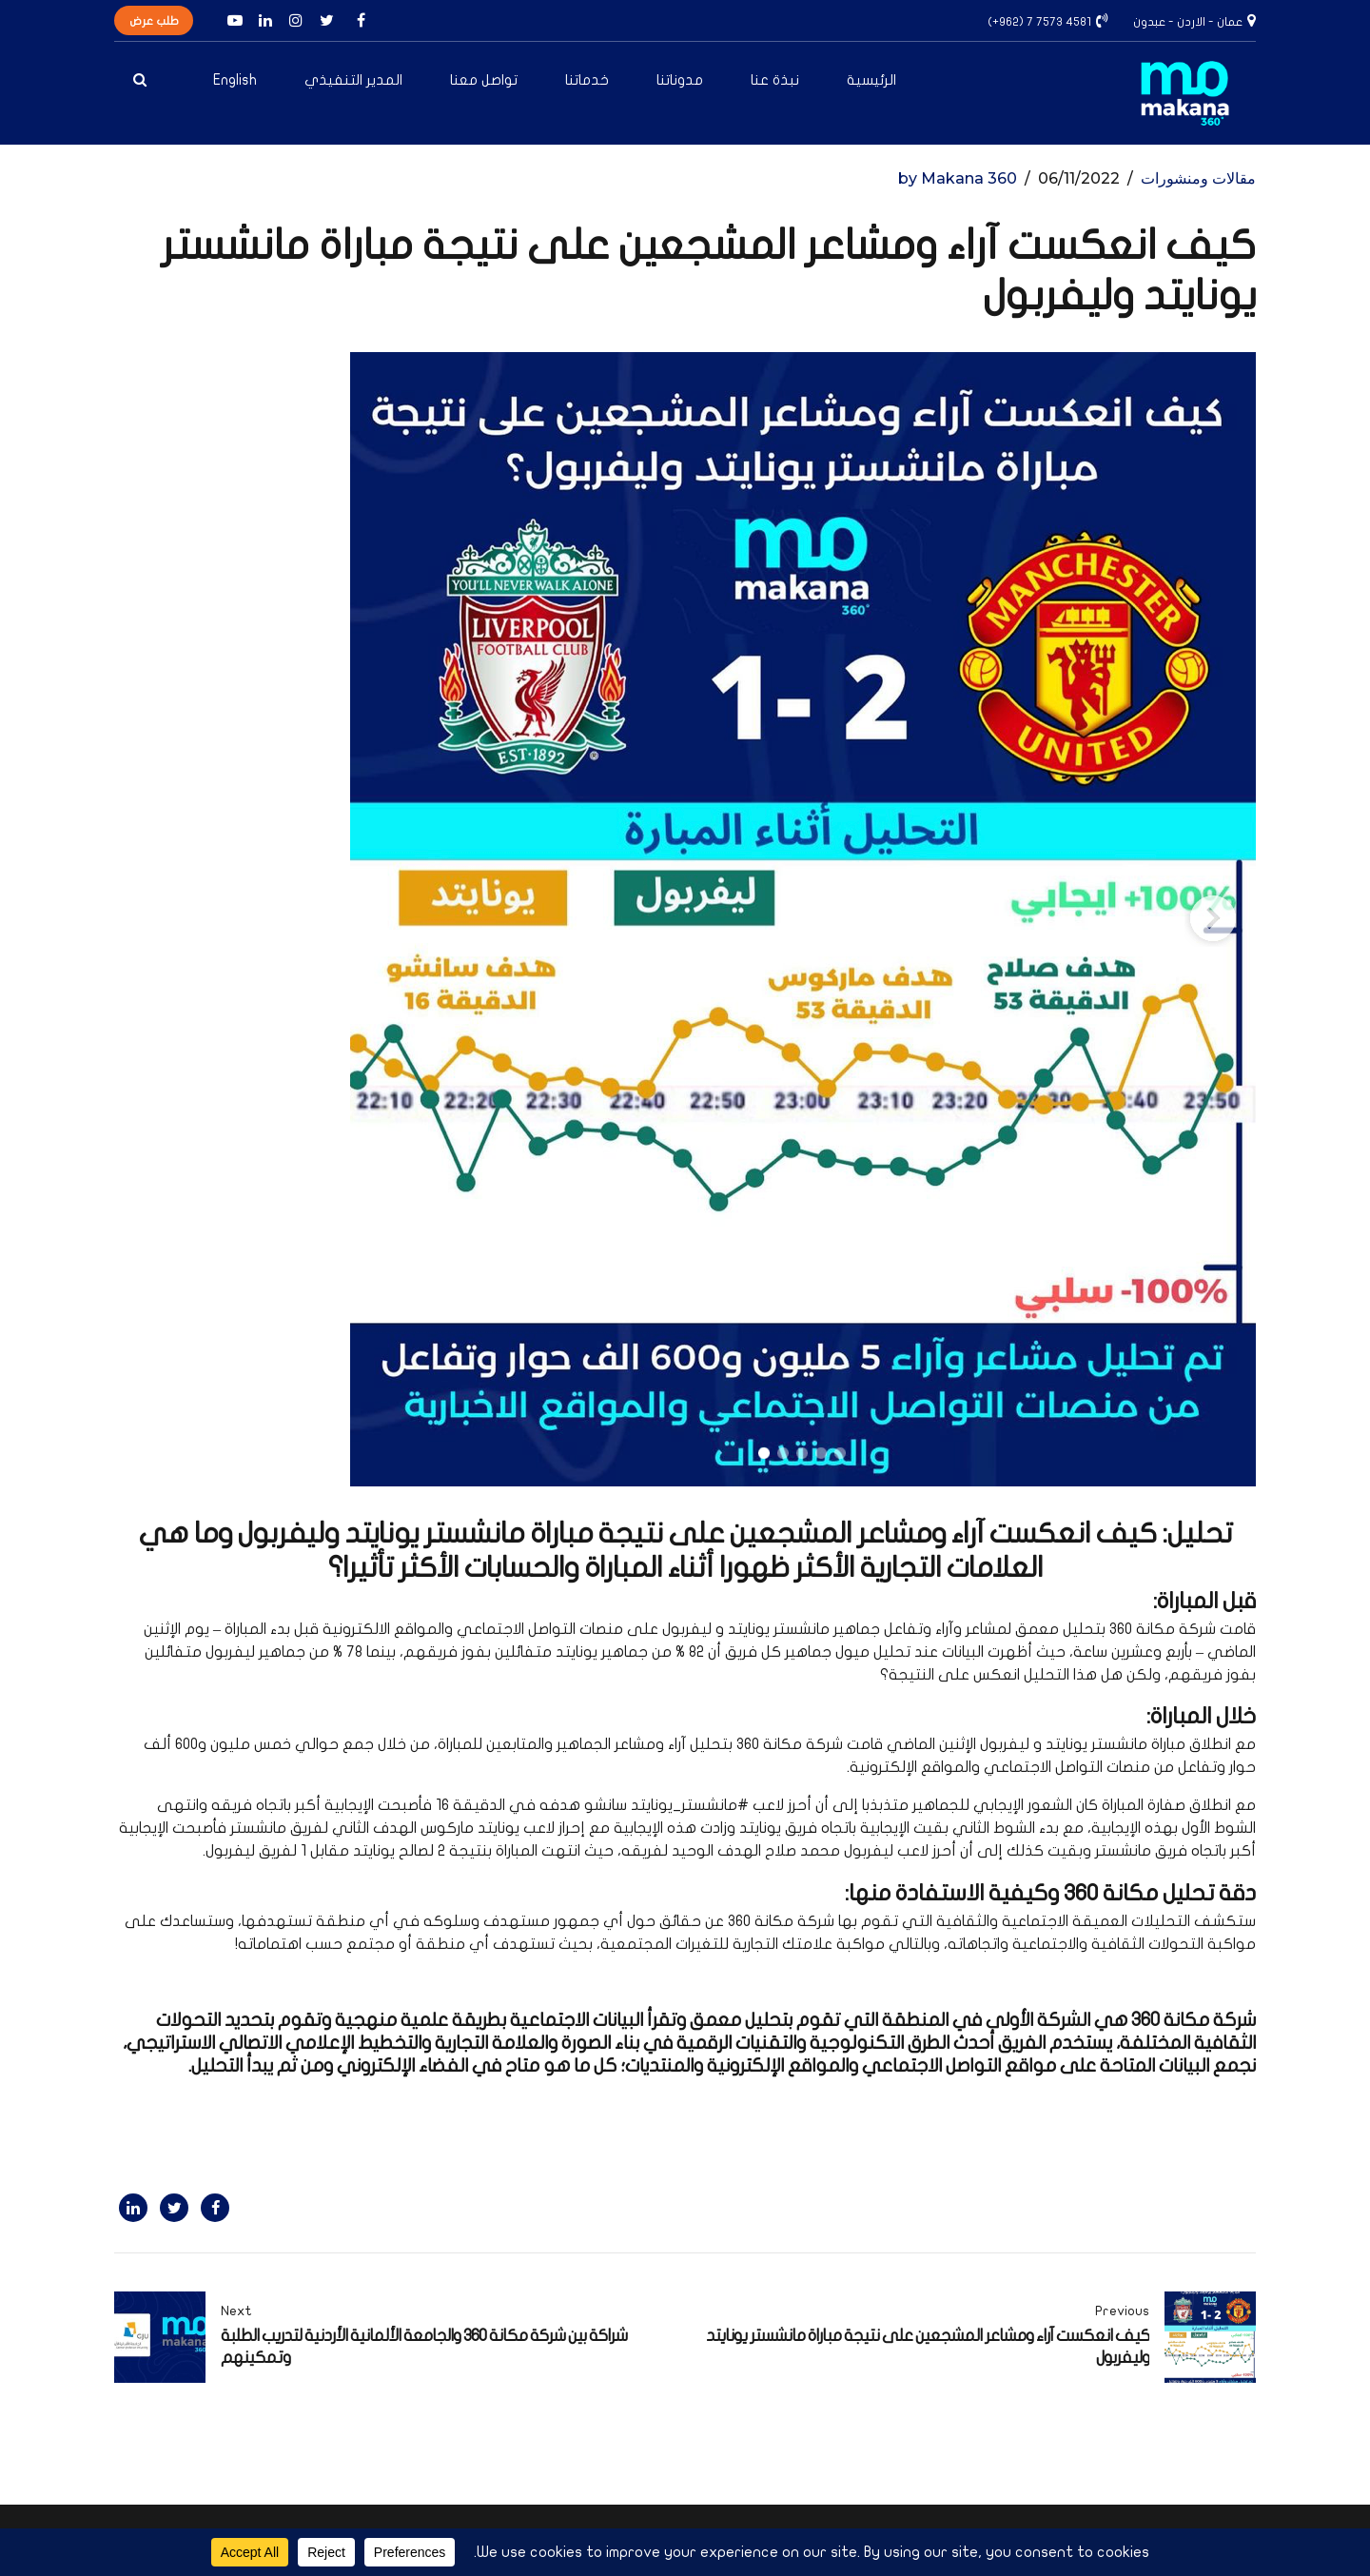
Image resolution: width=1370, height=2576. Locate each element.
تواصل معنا (484, 80)
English (235, 80)
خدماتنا (587, 80)
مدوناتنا (679, 80)
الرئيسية (871, 80)
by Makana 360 (957, 178)
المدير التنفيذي (353, 80)
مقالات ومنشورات (1198, 178)
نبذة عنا (775, 80)
